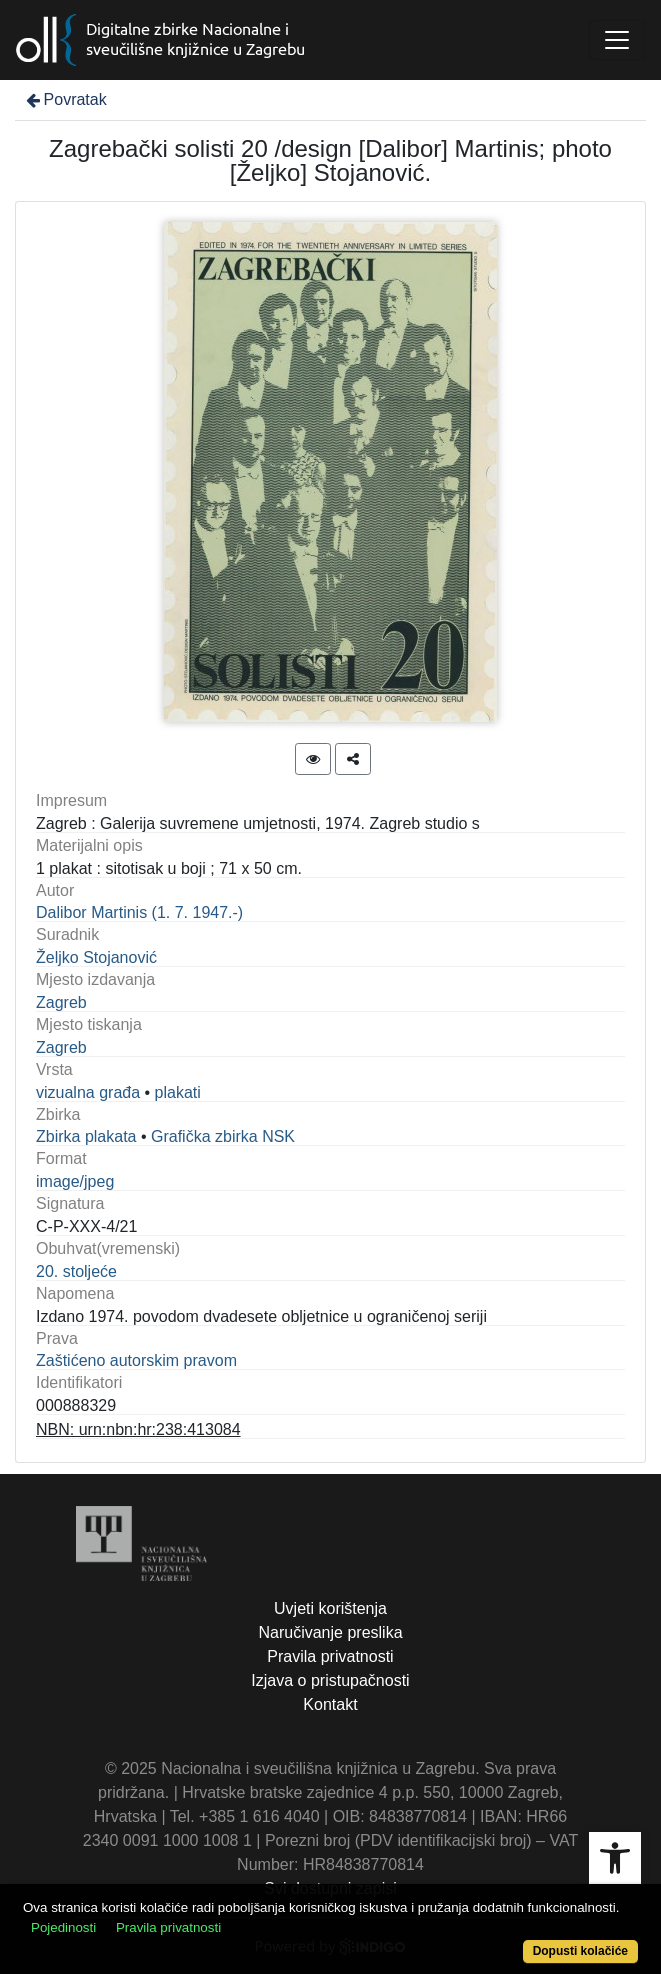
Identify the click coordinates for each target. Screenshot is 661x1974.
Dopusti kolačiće (580, 1951)
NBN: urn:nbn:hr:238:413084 (138, 1429)
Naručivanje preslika (330, 1632)
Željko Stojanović (96, 957)
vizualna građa (88, 1092)
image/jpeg (75, 1181)
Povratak (65, 99)
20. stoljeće (76, 1271)
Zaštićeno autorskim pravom (136, 1360)
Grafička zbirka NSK (223, 1136)
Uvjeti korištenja (330, 1608)
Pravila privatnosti (330, 1656)
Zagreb (61, 1002)
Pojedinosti (63, 1927)
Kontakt (330, 1704)
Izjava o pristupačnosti (330, 1680)
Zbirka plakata (86, 1136)
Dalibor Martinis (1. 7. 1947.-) (139, 912)
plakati (178, 1092)
